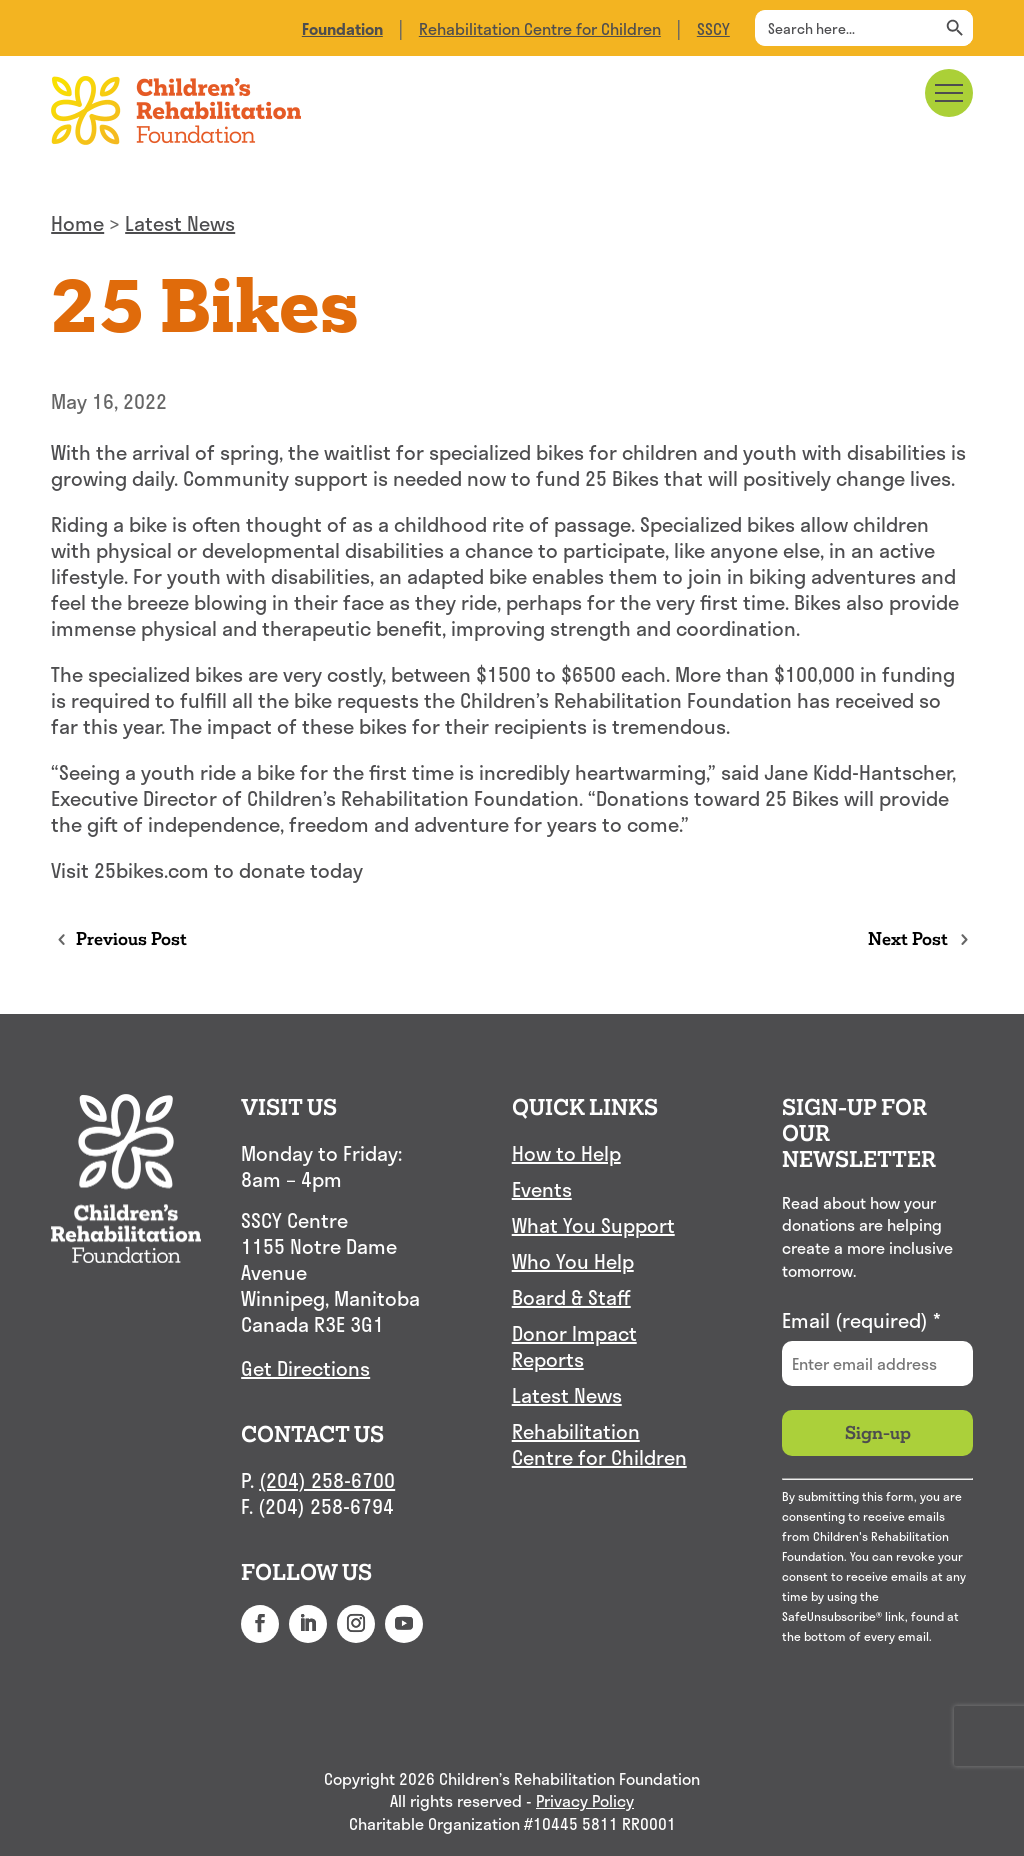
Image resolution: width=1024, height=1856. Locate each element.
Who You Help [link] (573, 1262)
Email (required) (861, 1320)
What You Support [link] (593, 1226)
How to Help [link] (566, 1154)
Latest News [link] (180, 223)
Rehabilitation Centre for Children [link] (540, 28)
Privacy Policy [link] (585, 1801)
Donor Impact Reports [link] (574, 1347)
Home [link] (77, 223)
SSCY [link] (713, 28)
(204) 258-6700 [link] (327, 1480)
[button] (260, 1624)
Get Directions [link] (305, 1368)
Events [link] (542, 1190)
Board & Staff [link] (571, 1298)
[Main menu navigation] (949, 93)
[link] (342, 28)
